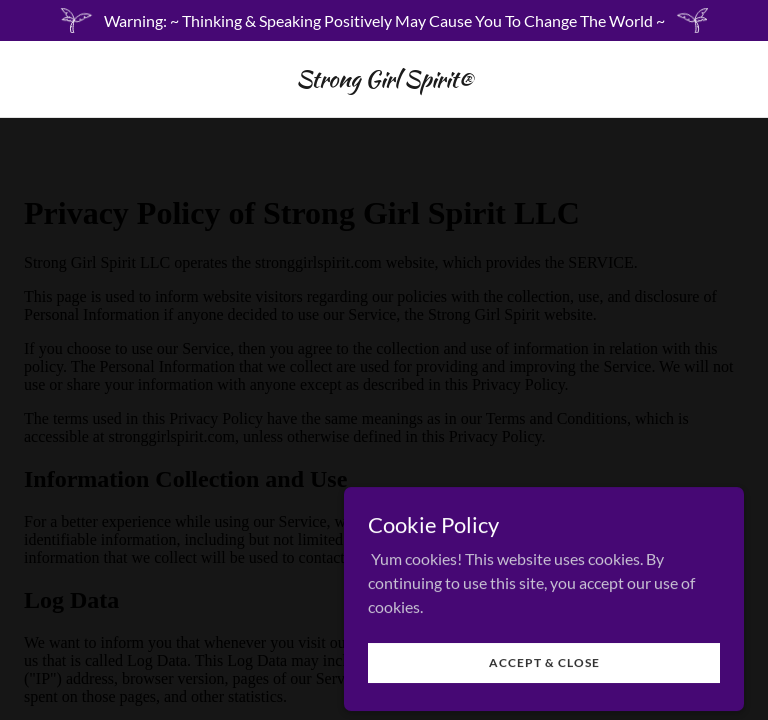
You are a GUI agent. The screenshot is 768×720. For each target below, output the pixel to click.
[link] (384, 80)
